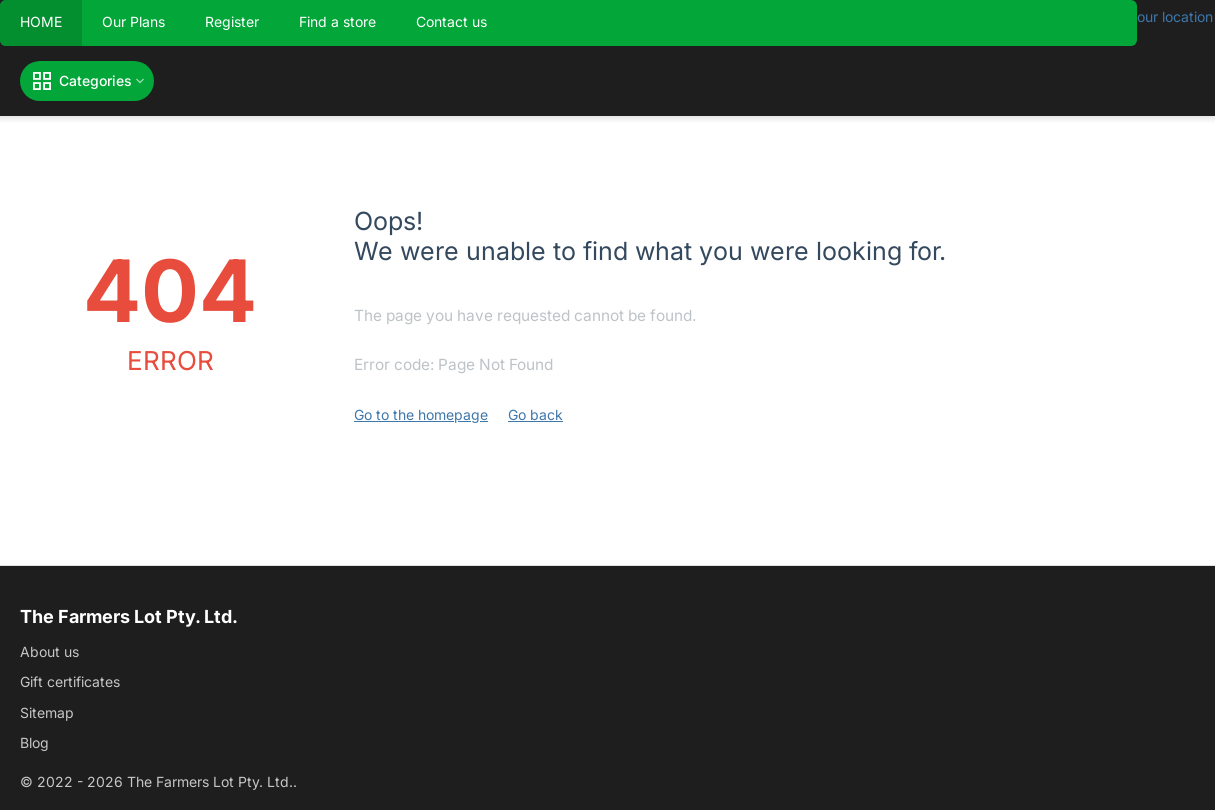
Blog (34, 742)
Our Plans (133, 21)
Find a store (337, 21)
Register (232, 21)
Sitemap (47, 712)
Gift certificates (70, 681)
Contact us (451, 21)
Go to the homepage (421, 414)
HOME (41, 21)
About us (49, 651)
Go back (535, 414)
